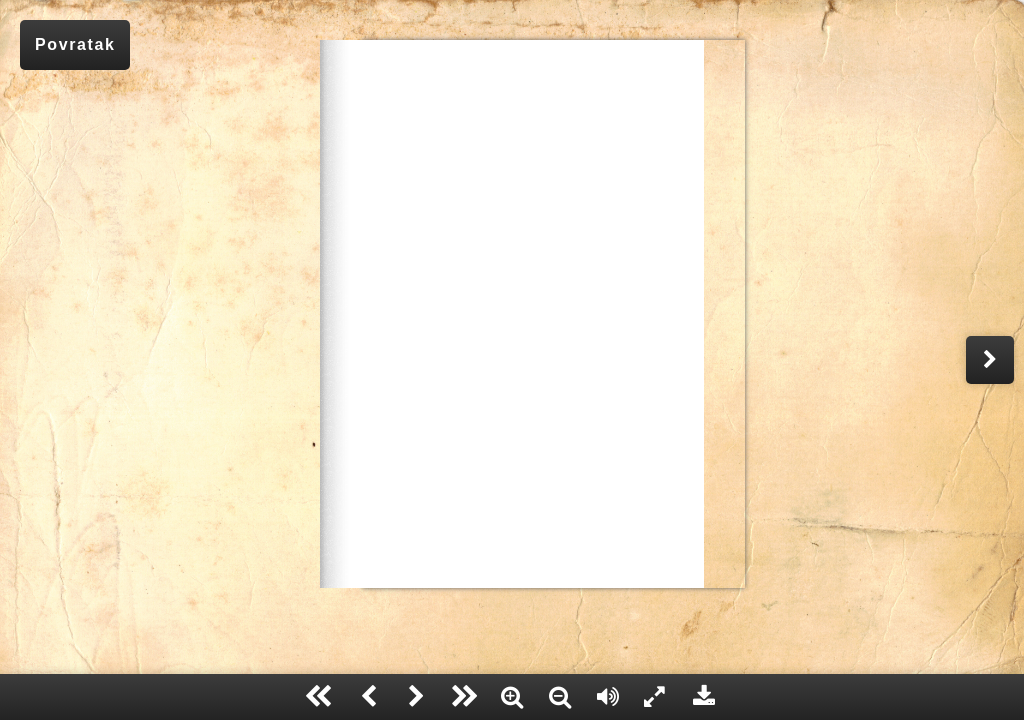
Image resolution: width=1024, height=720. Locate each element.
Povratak (75, 44)
